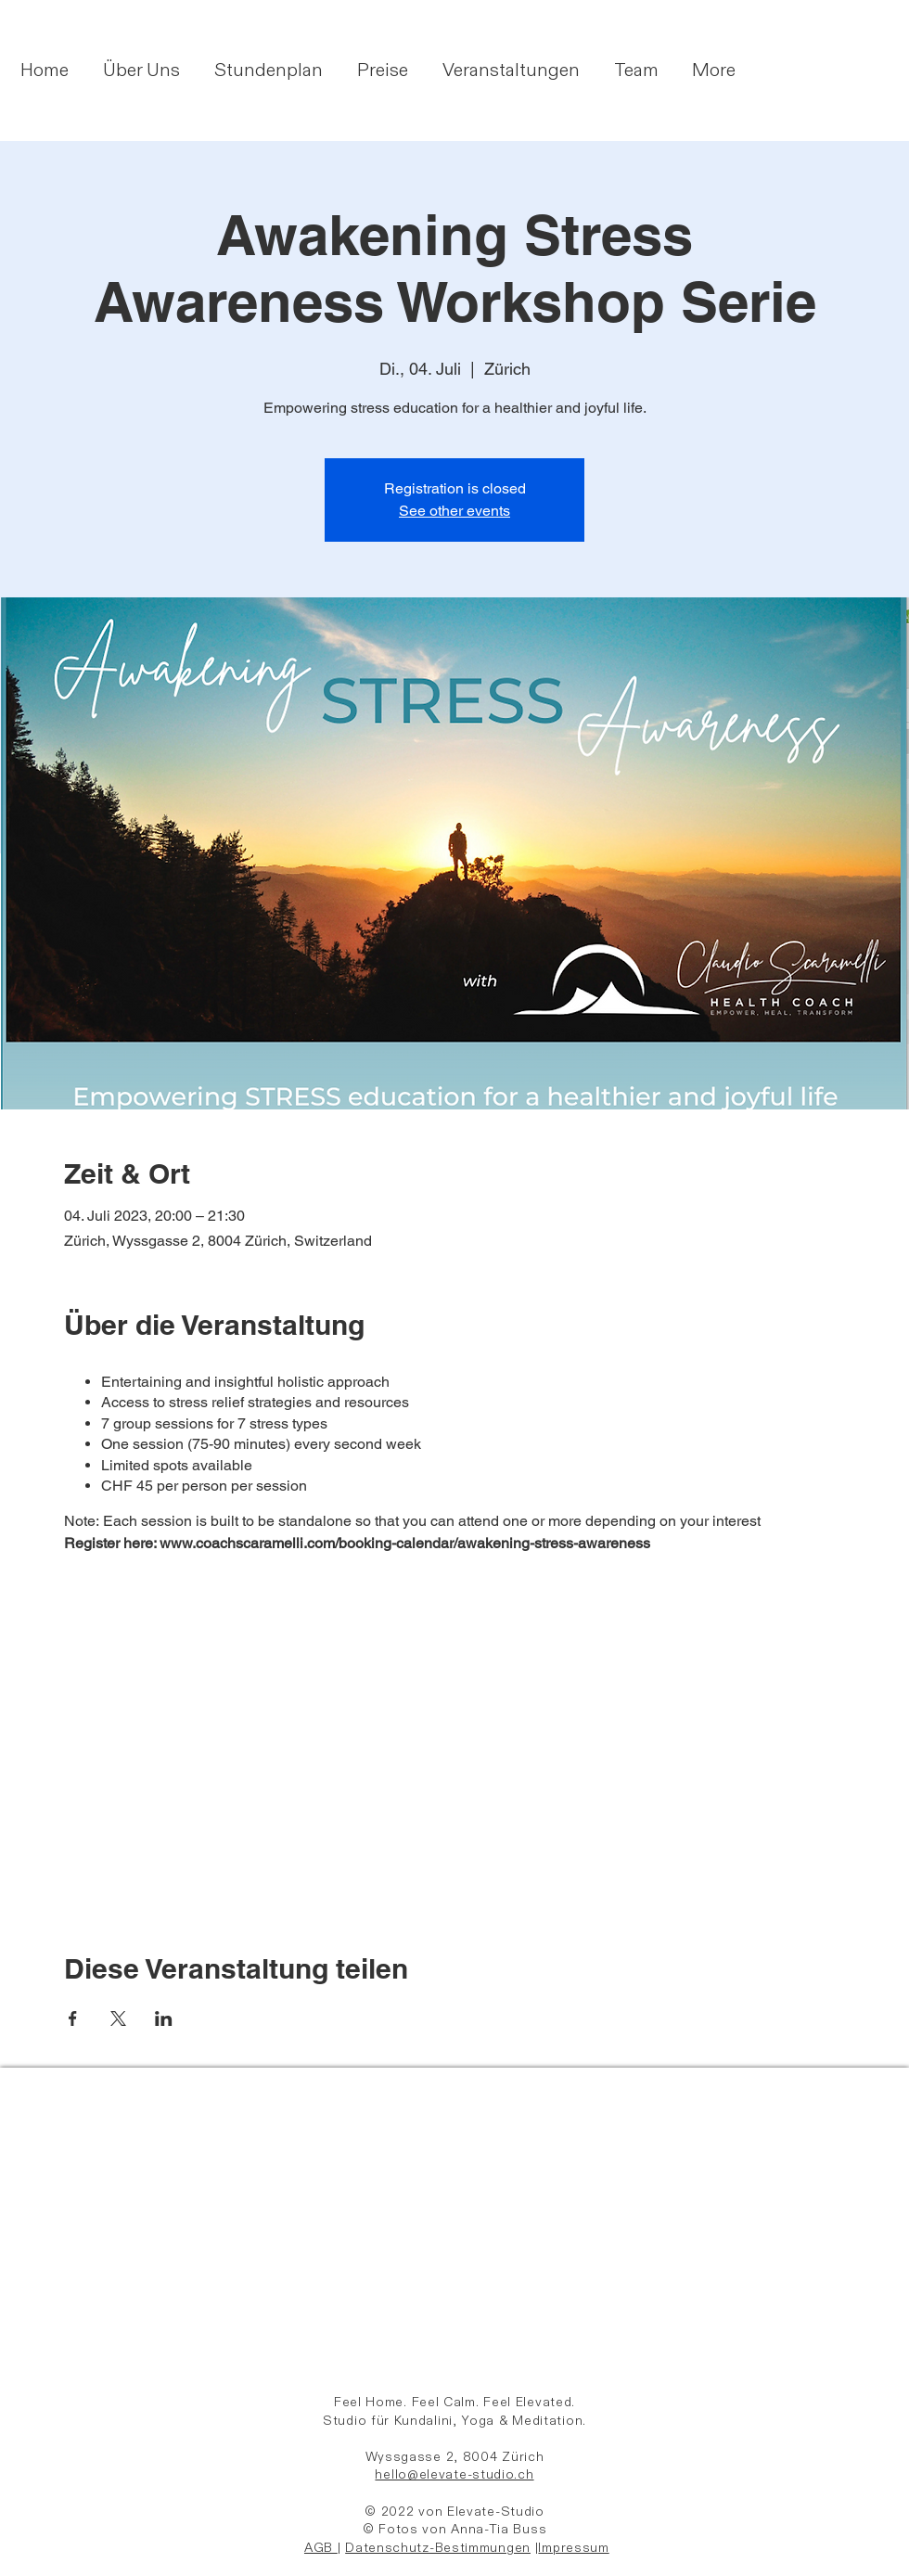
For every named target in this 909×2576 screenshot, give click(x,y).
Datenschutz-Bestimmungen (438, 2548)
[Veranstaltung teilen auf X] (118, 2018)
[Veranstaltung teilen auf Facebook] (73, 2018)
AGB (321, 2548)
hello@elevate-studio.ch (454, 2474)
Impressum (573, 2548)
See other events (454, 510)
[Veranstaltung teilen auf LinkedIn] (164, 2018)
